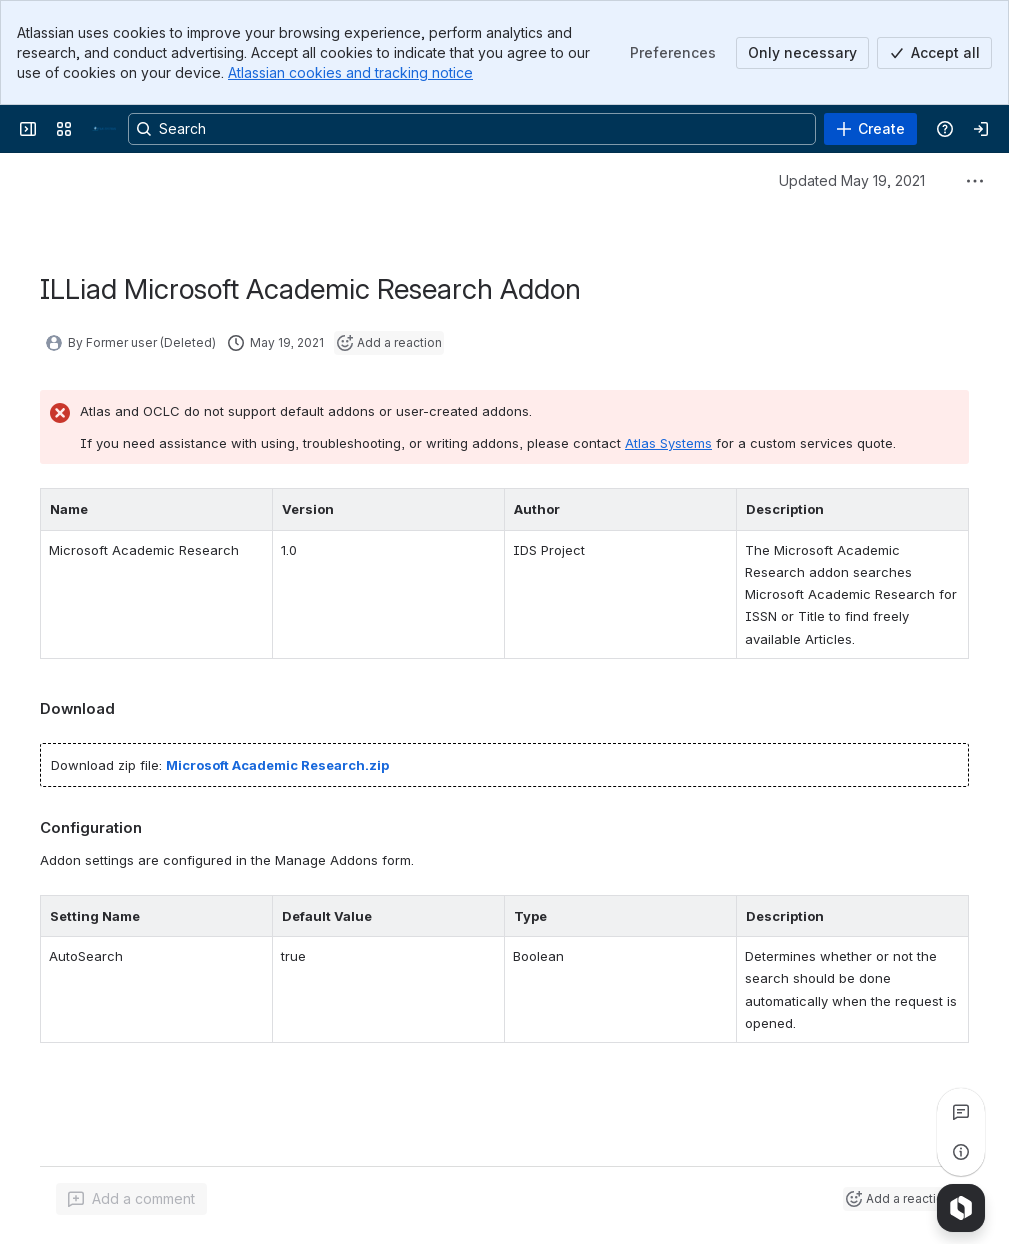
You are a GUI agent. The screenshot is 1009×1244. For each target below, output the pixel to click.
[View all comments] (961, 1112)
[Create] (870, 129)
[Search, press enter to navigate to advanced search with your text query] (472, 129)
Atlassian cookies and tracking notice (350, 72)
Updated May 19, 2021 (852, 180)
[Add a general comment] (131, 1199)
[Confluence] (104, 129)
